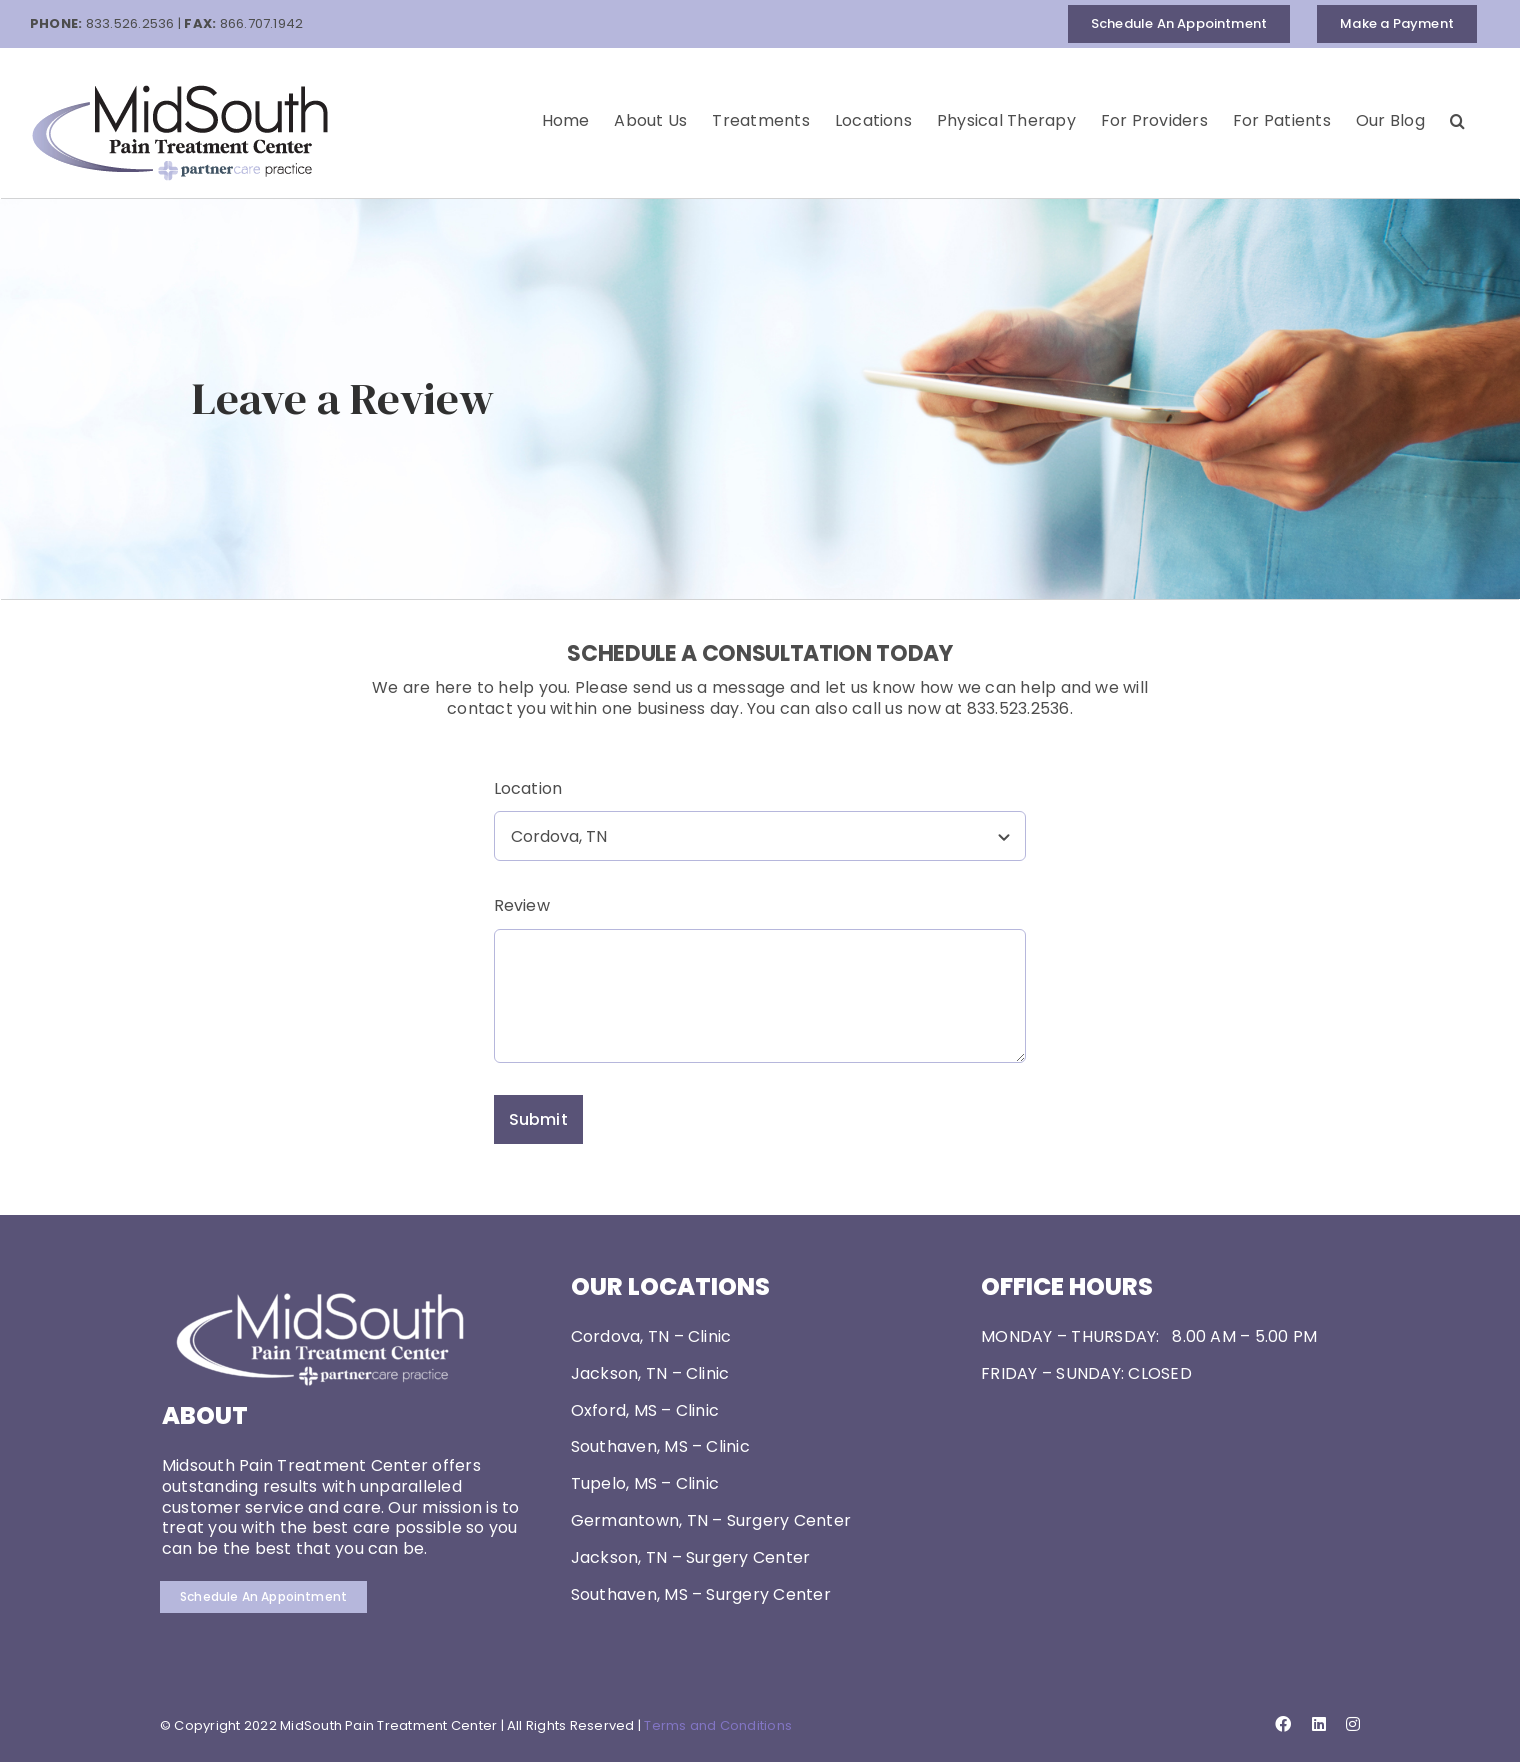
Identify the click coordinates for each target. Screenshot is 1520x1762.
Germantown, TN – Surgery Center (711, 1520)
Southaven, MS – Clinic (660, 1446)
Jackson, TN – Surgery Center (691, 1557)
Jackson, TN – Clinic (650, 1373)
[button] (1457, 121)
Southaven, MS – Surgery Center (701, 1594)
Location (528, 788)
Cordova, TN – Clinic (651, 1336)
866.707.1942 (262, 23)
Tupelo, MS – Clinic (645, 1483)
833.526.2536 (130, 23)
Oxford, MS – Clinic (645, 1410)
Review (522, 905)
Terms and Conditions (718, 1725)
